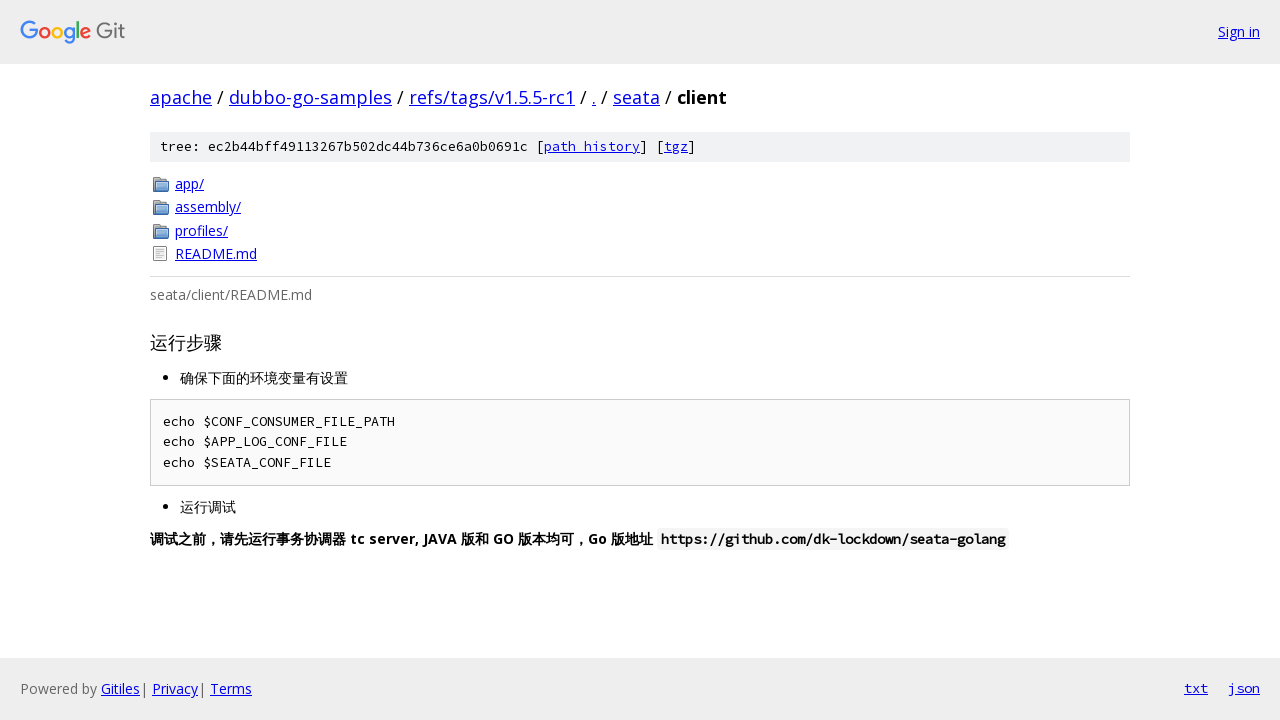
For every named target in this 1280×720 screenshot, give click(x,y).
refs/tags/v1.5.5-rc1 (492, 97)
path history (592, 146)
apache (181, 97)
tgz (676, 146)
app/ (189, 183)
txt (1196, 688)
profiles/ (201, 230)
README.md (216, 253)
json (1244, 688)
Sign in (1239, 31)
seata (636, 97)
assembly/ (208, 206)
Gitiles (120, 688)
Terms (231, 688)
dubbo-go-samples (310, 97)
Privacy (175, 688)
